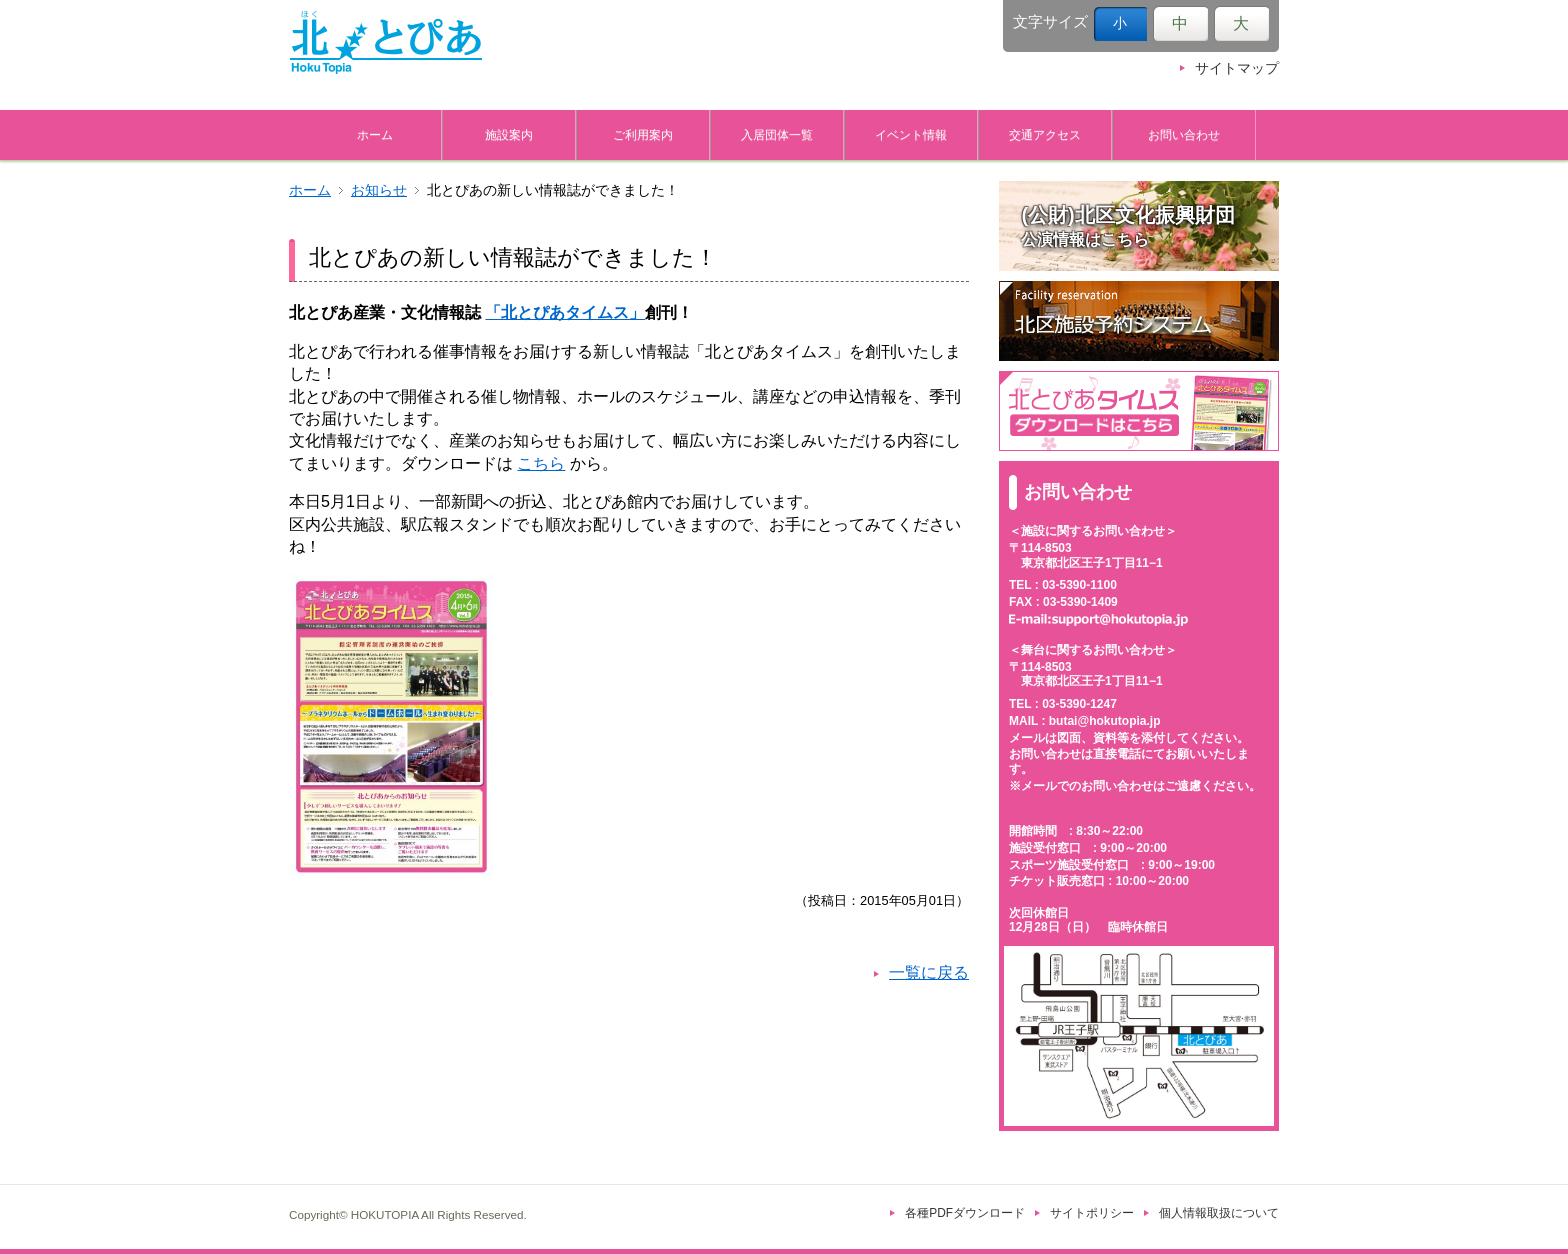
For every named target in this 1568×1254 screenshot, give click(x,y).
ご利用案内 (643, 134)
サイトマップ (1237, 68)
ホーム (375, 134)
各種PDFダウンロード (965, 1213)
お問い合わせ (1184, 134)
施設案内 (509, 134)
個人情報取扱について (1219, 1213)
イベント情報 (911, 134)
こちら (541, 463)
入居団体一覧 (777, 134)
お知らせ (379, 190)
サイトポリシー (1092, 1213)
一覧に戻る (929, 972)
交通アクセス (1045, 134)
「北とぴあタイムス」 (565, 312)
